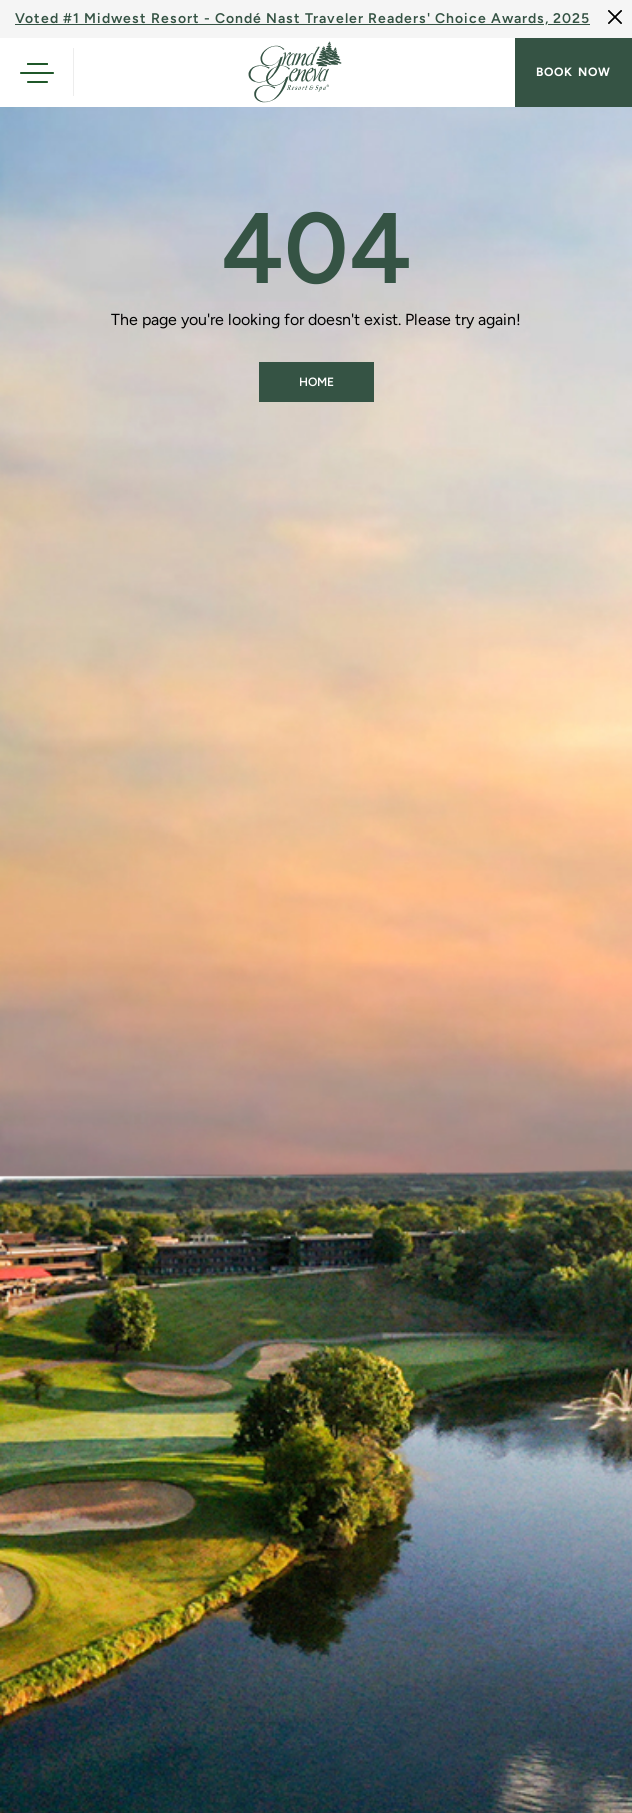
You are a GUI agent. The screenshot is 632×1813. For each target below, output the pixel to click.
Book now (573, 72)
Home (316, 382)
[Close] (615, 17)
